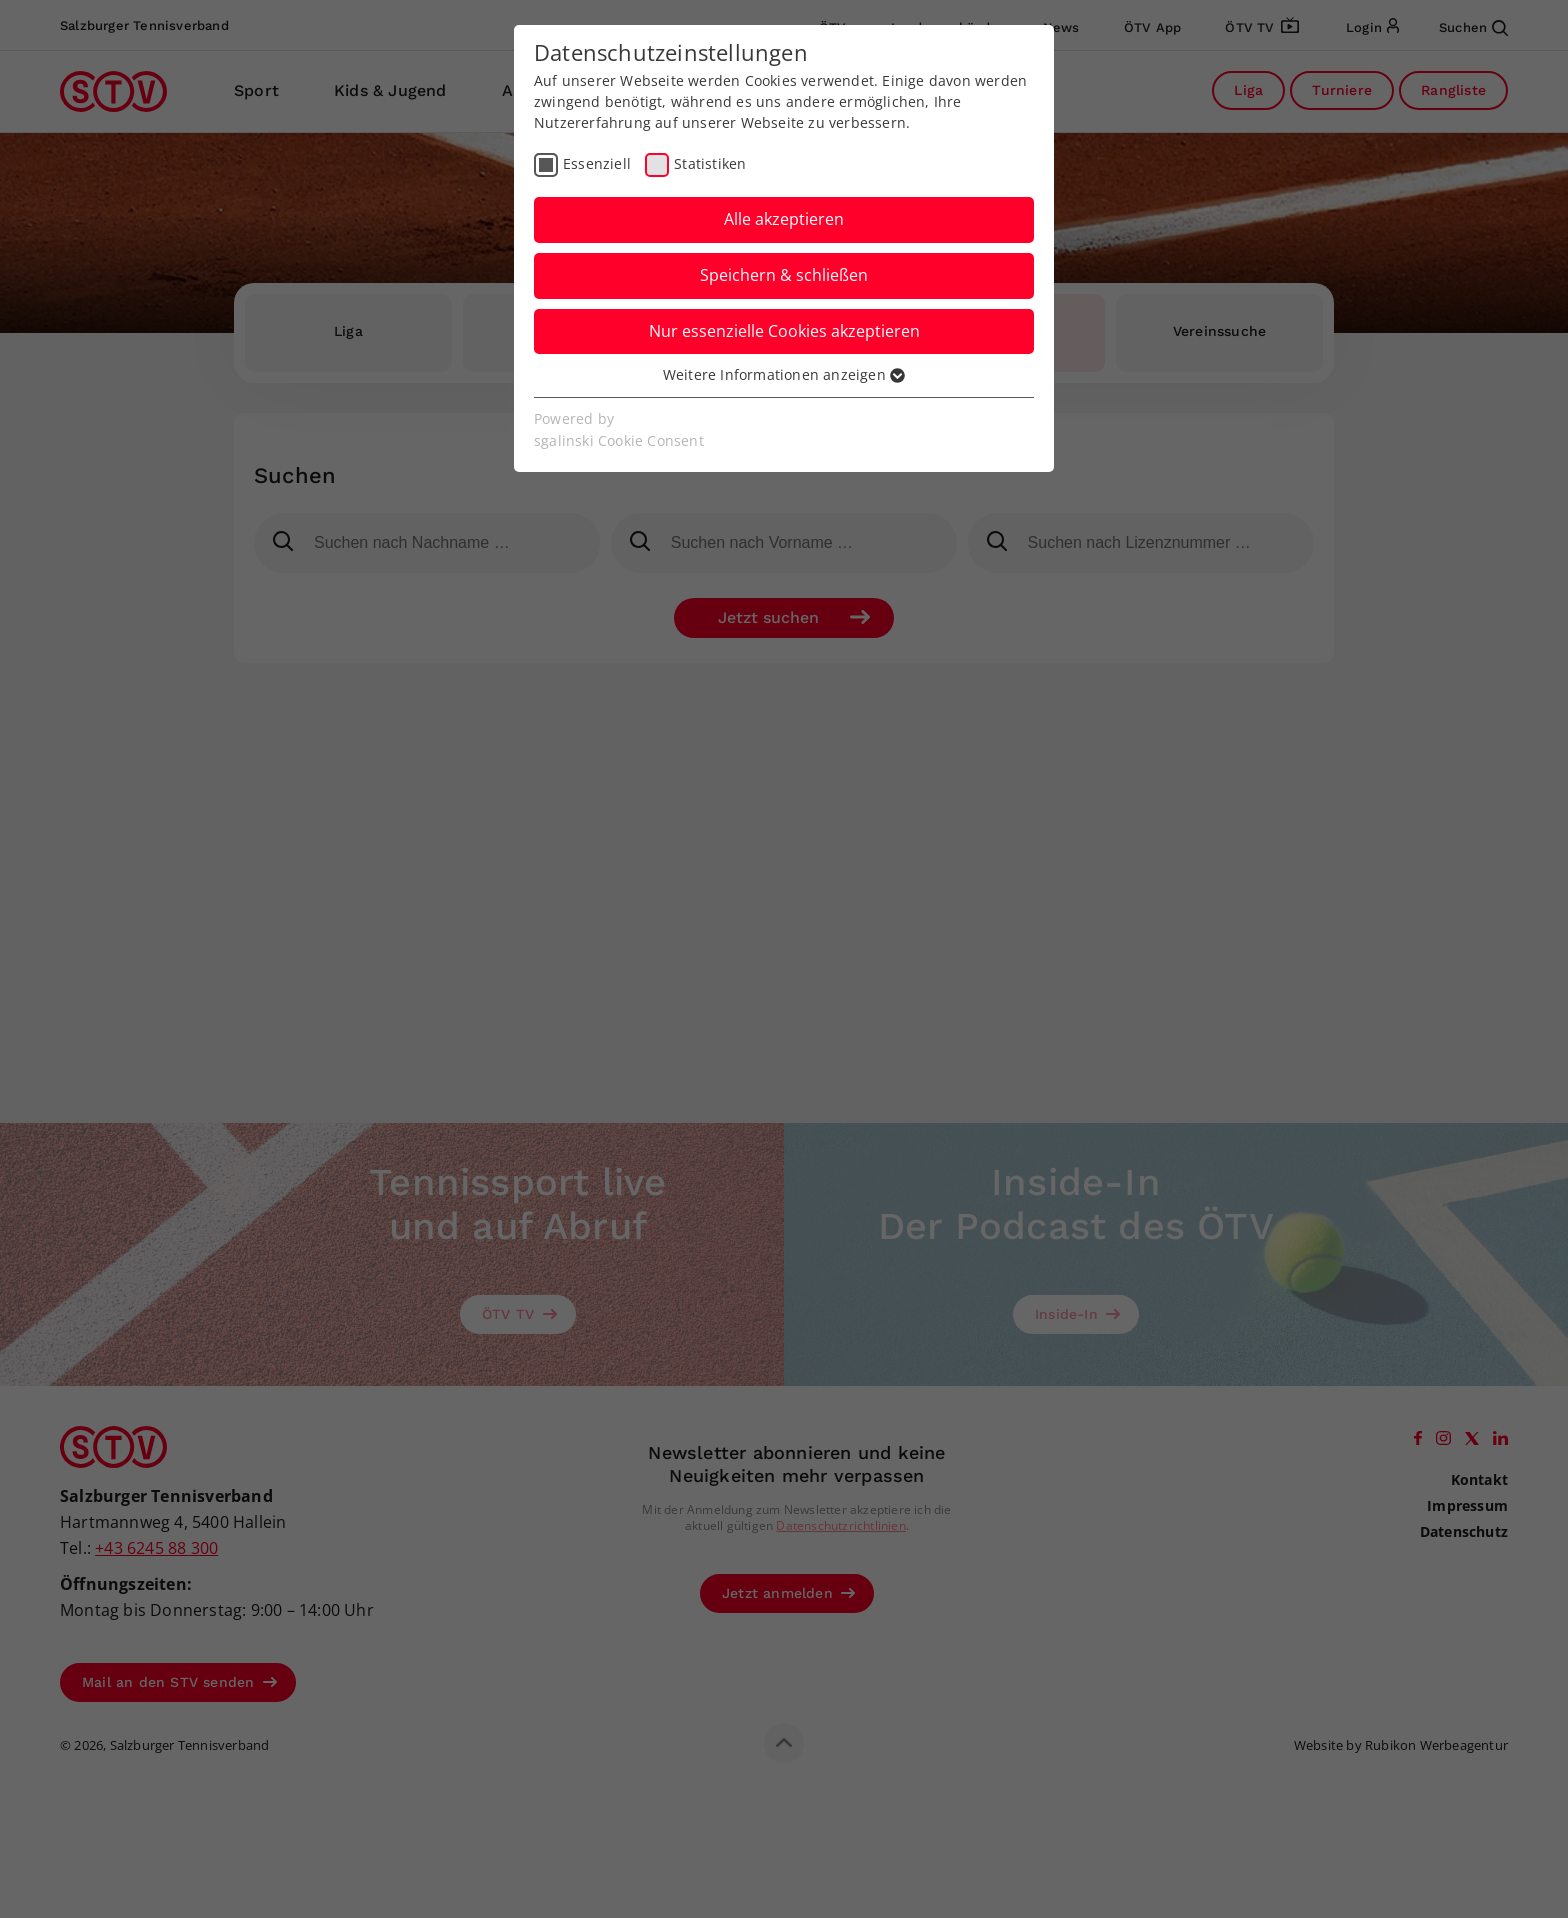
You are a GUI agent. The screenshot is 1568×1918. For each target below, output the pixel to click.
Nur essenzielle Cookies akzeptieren (784, 331)
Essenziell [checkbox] (597, 163)
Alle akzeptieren (784, 219)
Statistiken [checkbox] (710, 163)
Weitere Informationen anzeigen (784, 374)
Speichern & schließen (784, 275)
